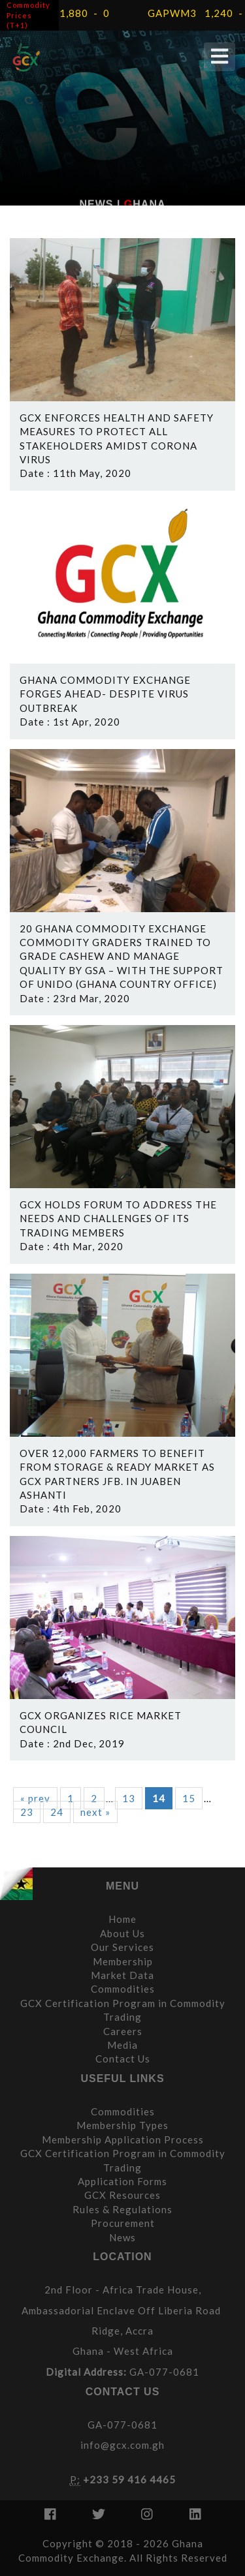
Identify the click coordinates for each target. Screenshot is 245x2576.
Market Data (122, 1975)
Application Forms (122, 2181)
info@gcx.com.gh (122, 2445)
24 (56, 1812)
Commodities (123, 1989)
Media (122, 2045)
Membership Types (122, 2125)
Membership (123, 1961)
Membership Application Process (123, 2139)
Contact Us (122, 2058)
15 (188, 1798)
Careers (122, 2031)
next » (95, 1812)
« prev (35, 1798)
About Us (122, 1933)
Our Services (122, 1947)
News (122, 2237)
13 (128, 1798)
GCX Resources (122, 2195)
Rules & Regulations (122, 2209)
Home (122, 1919)
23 (26, 1812)
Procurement (123, 2223)
